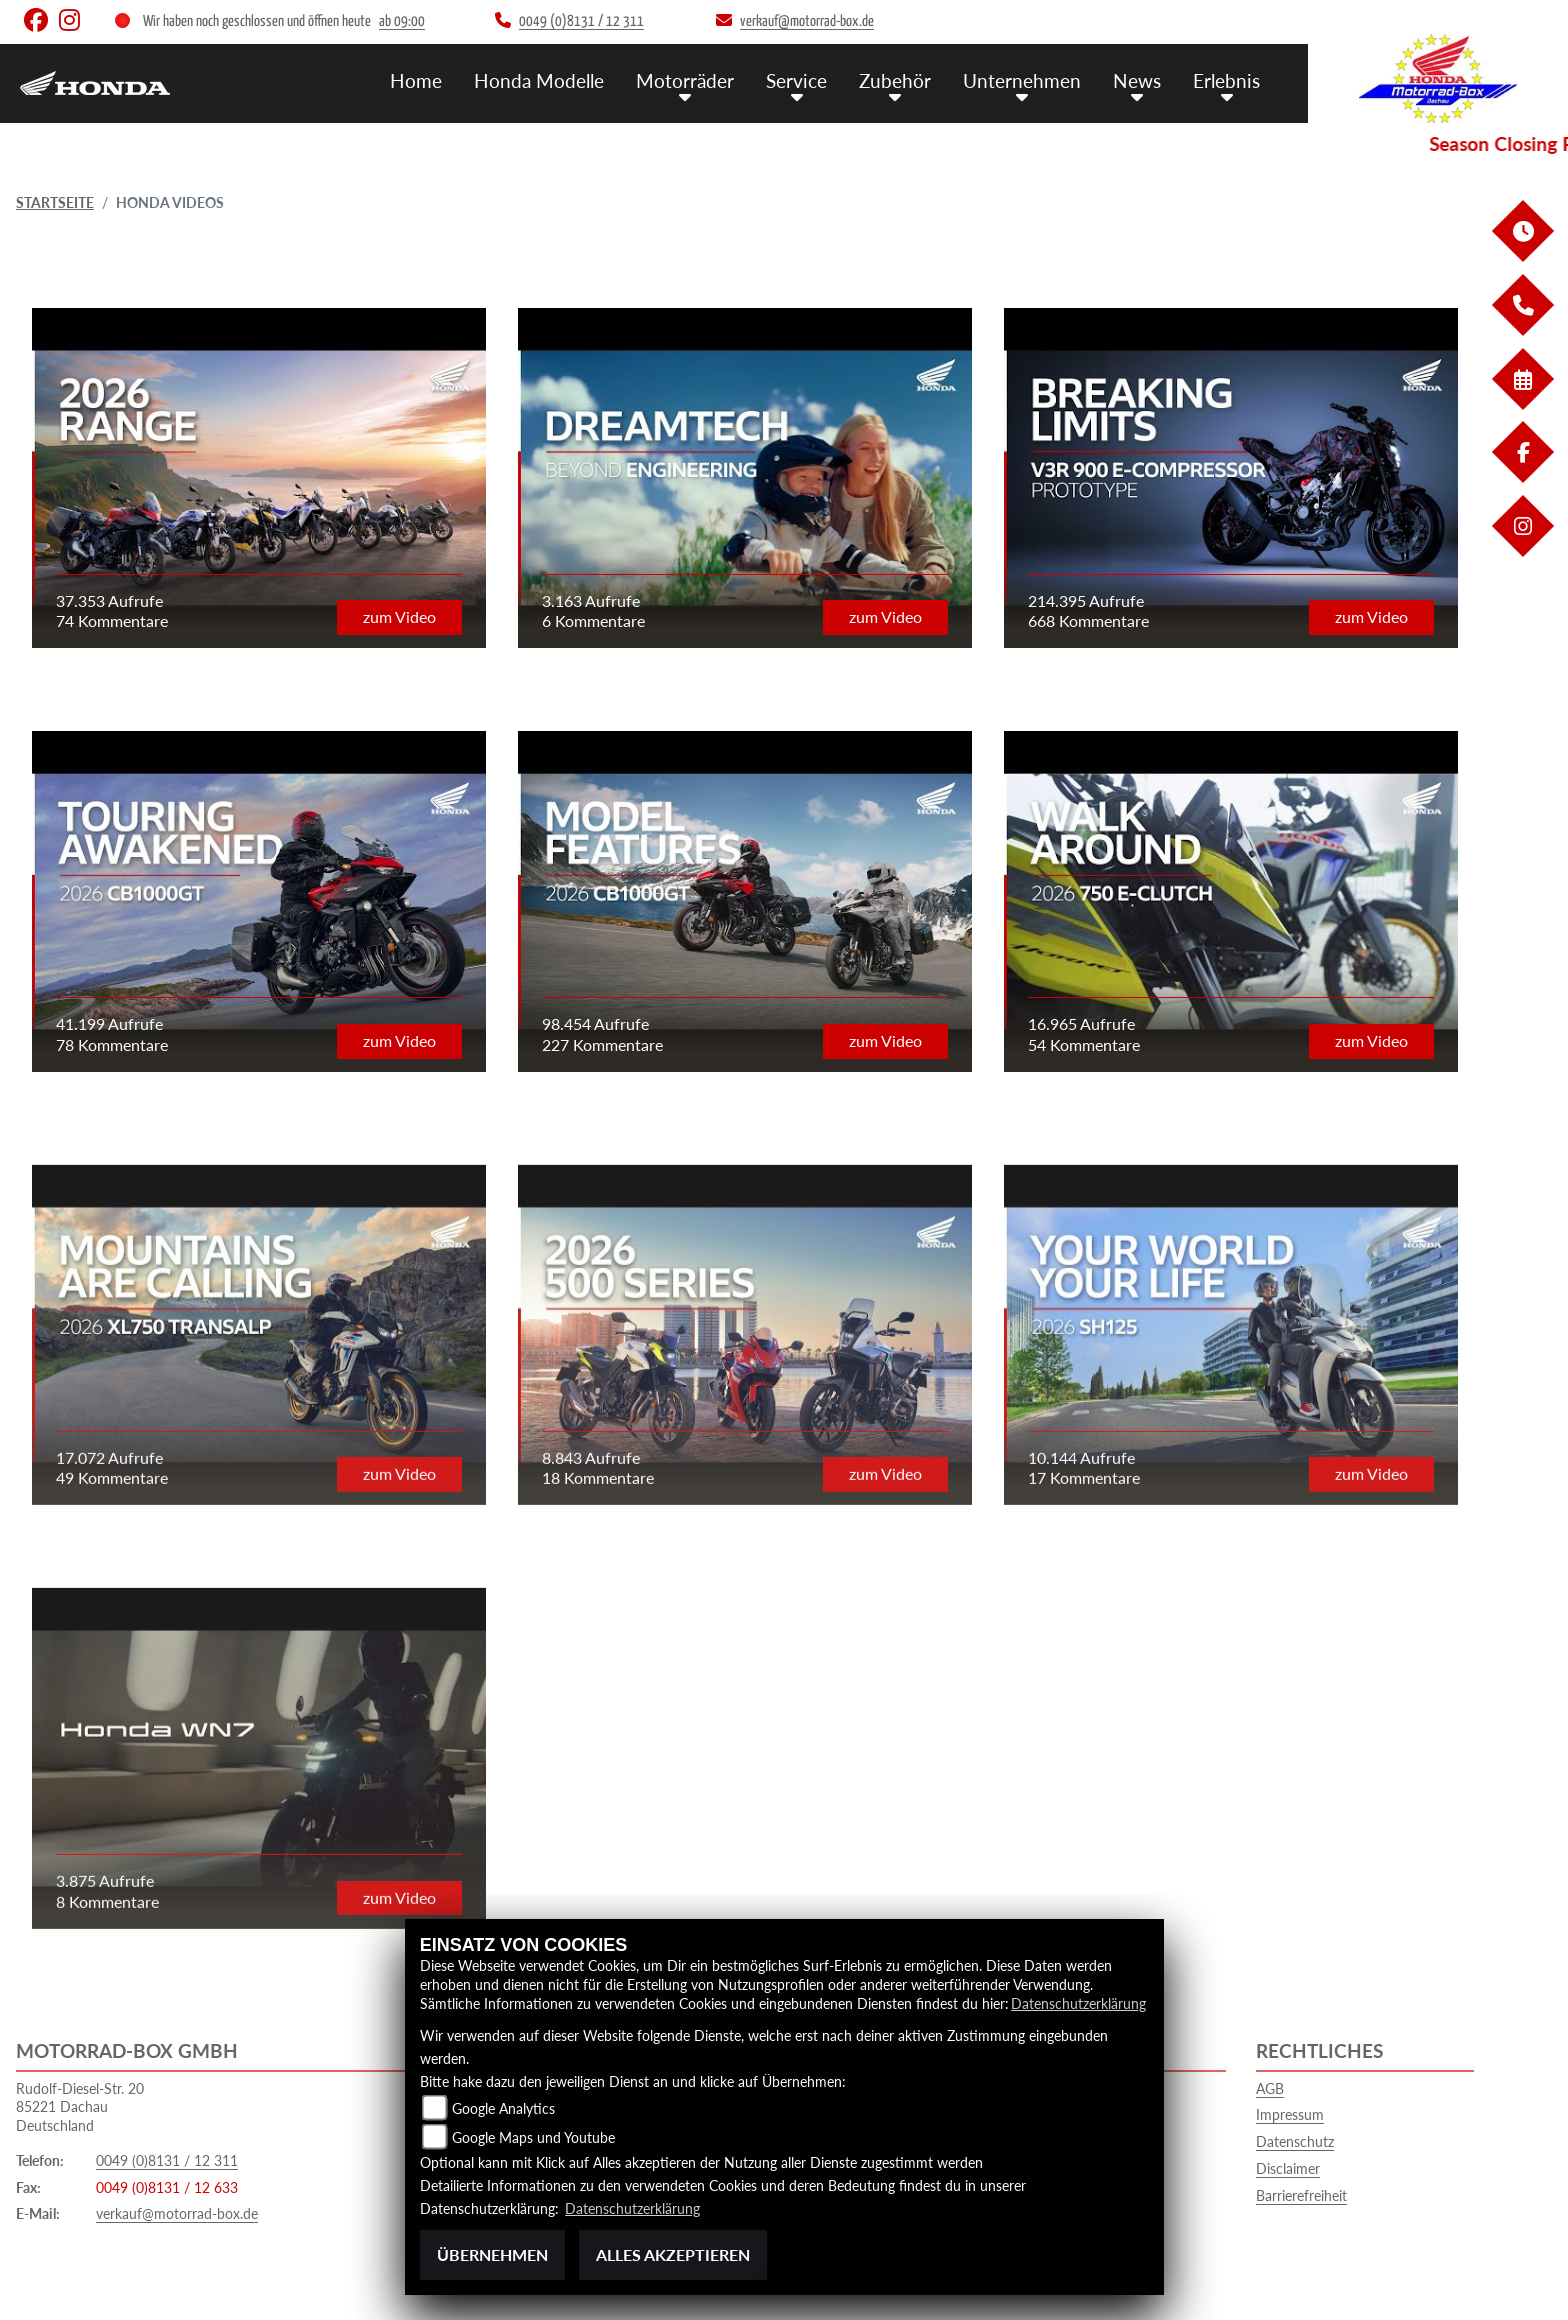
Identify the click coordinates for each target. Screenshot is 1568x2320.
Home (416, 80)
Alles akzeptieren (673, 2254)
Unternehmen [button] (1022, 80)
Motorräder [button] (685, 80)
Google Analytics (503, 2108)
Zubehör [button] (895, 80)
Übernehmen (492, 2254)
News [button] (1137, 80)
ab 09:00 (402, 21)
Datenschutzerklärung (1078, 2003)
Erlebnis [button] (1226, 80)
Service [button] (796, 80)
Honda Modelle (539, 80)
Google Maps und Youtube (533, 2137)
